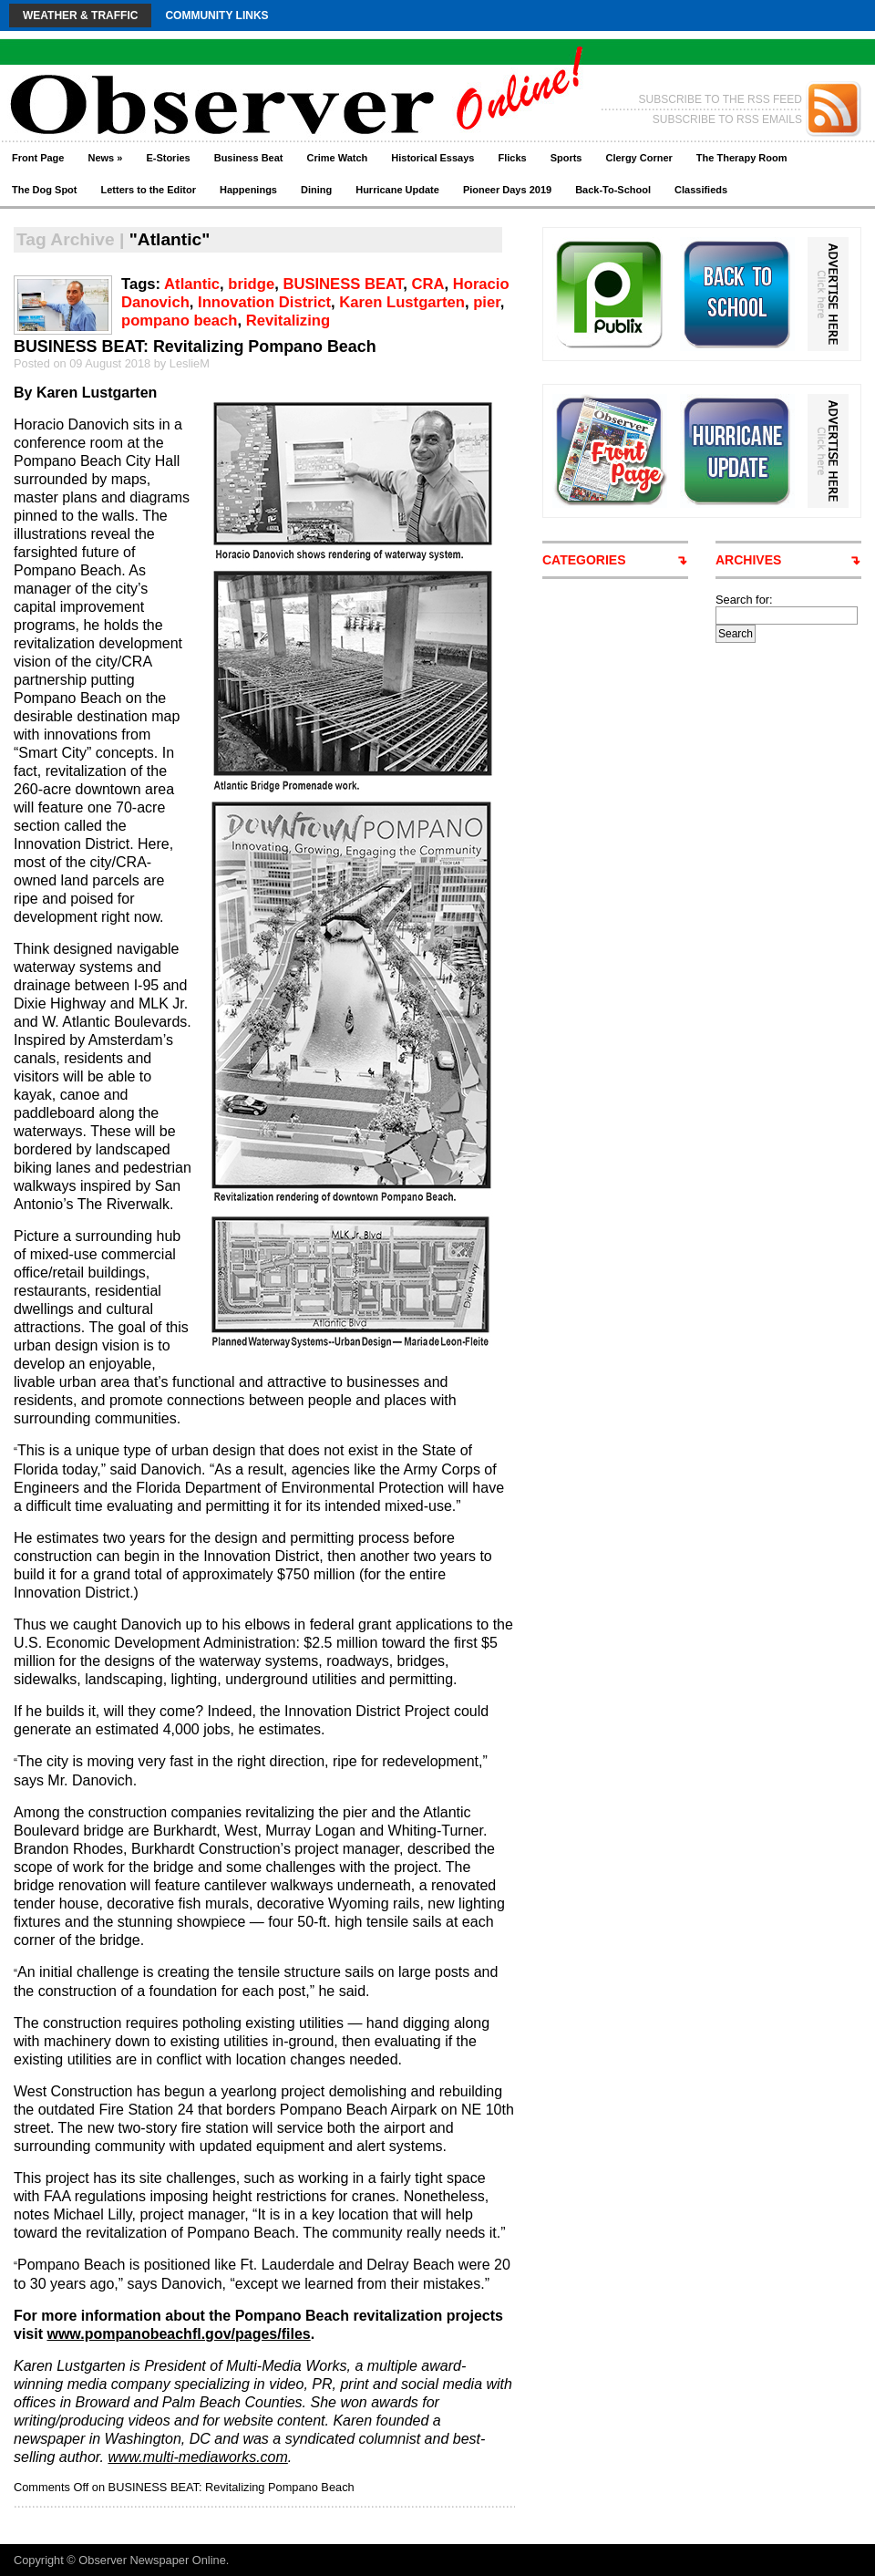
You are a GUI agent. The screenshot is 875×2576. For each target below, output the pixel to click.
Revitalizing (288, 320)
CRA (427, 284)
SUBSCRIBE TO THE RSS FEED (720, 99)
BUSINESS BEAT (343, 284)
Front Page (38, 157)
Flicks (512, 157)
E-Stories (168, 157)
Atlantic (192, 284)
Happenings (248, 189)
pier (486, 302)
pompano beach (179, 320)
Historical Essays (432, 157)
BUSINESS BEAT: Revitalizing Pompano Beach (195, 346)
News (105, 157)
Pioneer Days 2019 (507, 189)
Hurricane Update (397, 189)
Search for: (744, 599)
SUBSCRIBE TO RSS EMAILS (727, 119)
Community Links (216, 15)
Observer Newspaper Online (151, 2560)
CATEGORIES (584, 560)
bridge (251, 284)
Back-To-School (613, 189)
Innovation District (264, 302)
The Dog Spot (44, 189)
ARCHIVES (748, 560)
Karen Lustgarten (402, 302)
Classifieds (700, 189)
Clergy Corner (638, 157)
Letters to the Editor (149, 189)
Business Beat (248, 157)
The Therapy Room (742, 157)
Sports (566, 157)
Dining (316, 189)
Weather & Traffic (80, 15)
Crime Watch (337, 157)
